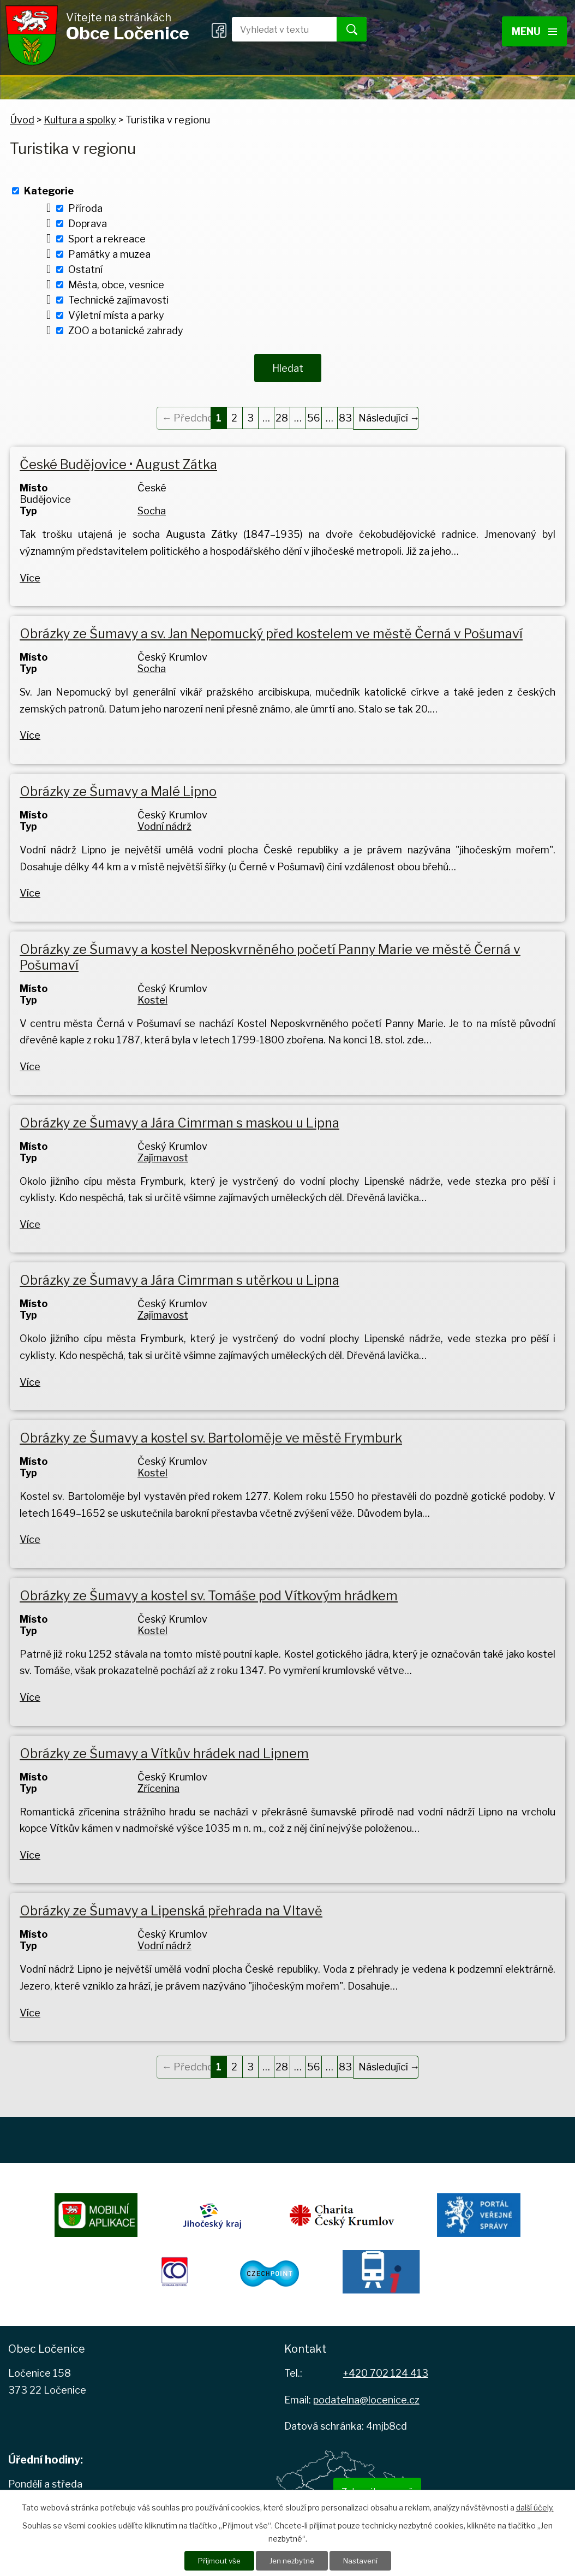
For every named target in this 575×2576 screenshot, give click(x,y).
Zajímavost (162, 1153)
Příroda (85, 208)
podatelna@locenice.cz (366, 2395)
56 (313, 414)
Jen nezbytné (291, 2560)
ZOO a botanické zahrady (125, 330)
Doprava (87, 223)
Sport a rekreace (107, 239)
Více (30, 573)
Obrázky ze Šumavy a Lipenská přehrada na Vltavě (171, 1907)
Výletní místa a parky (116, 315)
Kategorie (49, 191)
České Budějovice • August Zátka (118, 460)
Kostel (152, 995)
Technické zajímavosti (118, 300)
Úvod (22, 120)
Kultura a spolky (80, 120)
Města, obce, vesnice (116, 284)
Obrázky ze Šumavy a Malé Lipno (118, 788)
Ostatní (85, 269)
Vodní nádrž (164, 822)
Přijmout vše (216, 2560)
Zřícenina (158, 1784)
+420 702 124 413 (385, 2369)
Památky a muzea (109, 254)
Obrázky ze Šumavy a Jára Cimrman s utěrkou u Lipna (179, 1276)
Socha (151, 507)
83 (345, 414)
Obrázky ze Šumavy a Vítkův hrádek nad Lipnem (164, 1749)
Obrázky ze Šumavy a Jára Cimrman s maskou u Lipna (179, 1118)
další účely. (535, 2507)
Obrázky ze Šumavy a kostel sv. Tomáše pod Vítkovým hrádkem (209, 1592)
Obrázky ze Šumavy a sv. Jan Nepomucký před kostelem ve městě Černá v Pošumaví (271, 630)
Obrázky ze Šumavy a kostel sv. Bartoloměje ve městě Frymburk (211, 1434)
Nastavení (363, 2560)
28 (281, 414)
